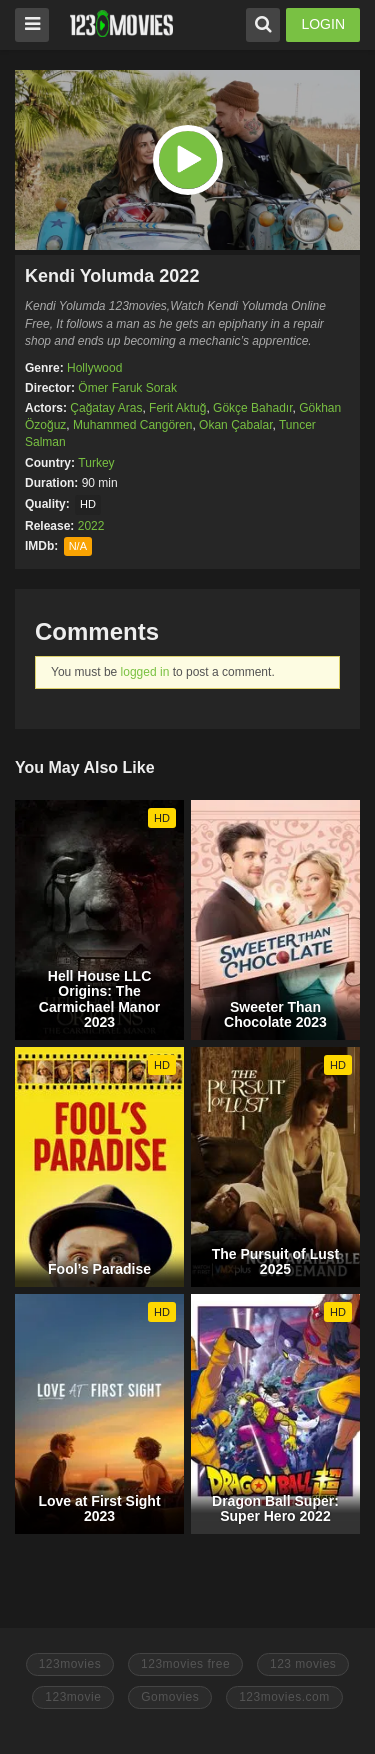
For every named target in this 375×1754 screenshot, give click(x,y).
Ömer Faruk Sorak (127, 388)
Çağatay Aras (106, 408)
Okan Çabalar (235, 425)
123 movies (303, 1664)
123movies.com (284, 1697)
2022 (91, 526)
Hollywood (94, 368)
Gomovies (170, 1697)
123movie (73, 1697)
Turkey (96, 463)
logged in (145, 672)
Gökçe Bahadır (252, 408)
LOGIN (323, 24)
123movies (70, 1664)
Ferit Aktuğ (177, 408)
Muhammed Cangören (132, 425)
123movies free (185, 1664)
